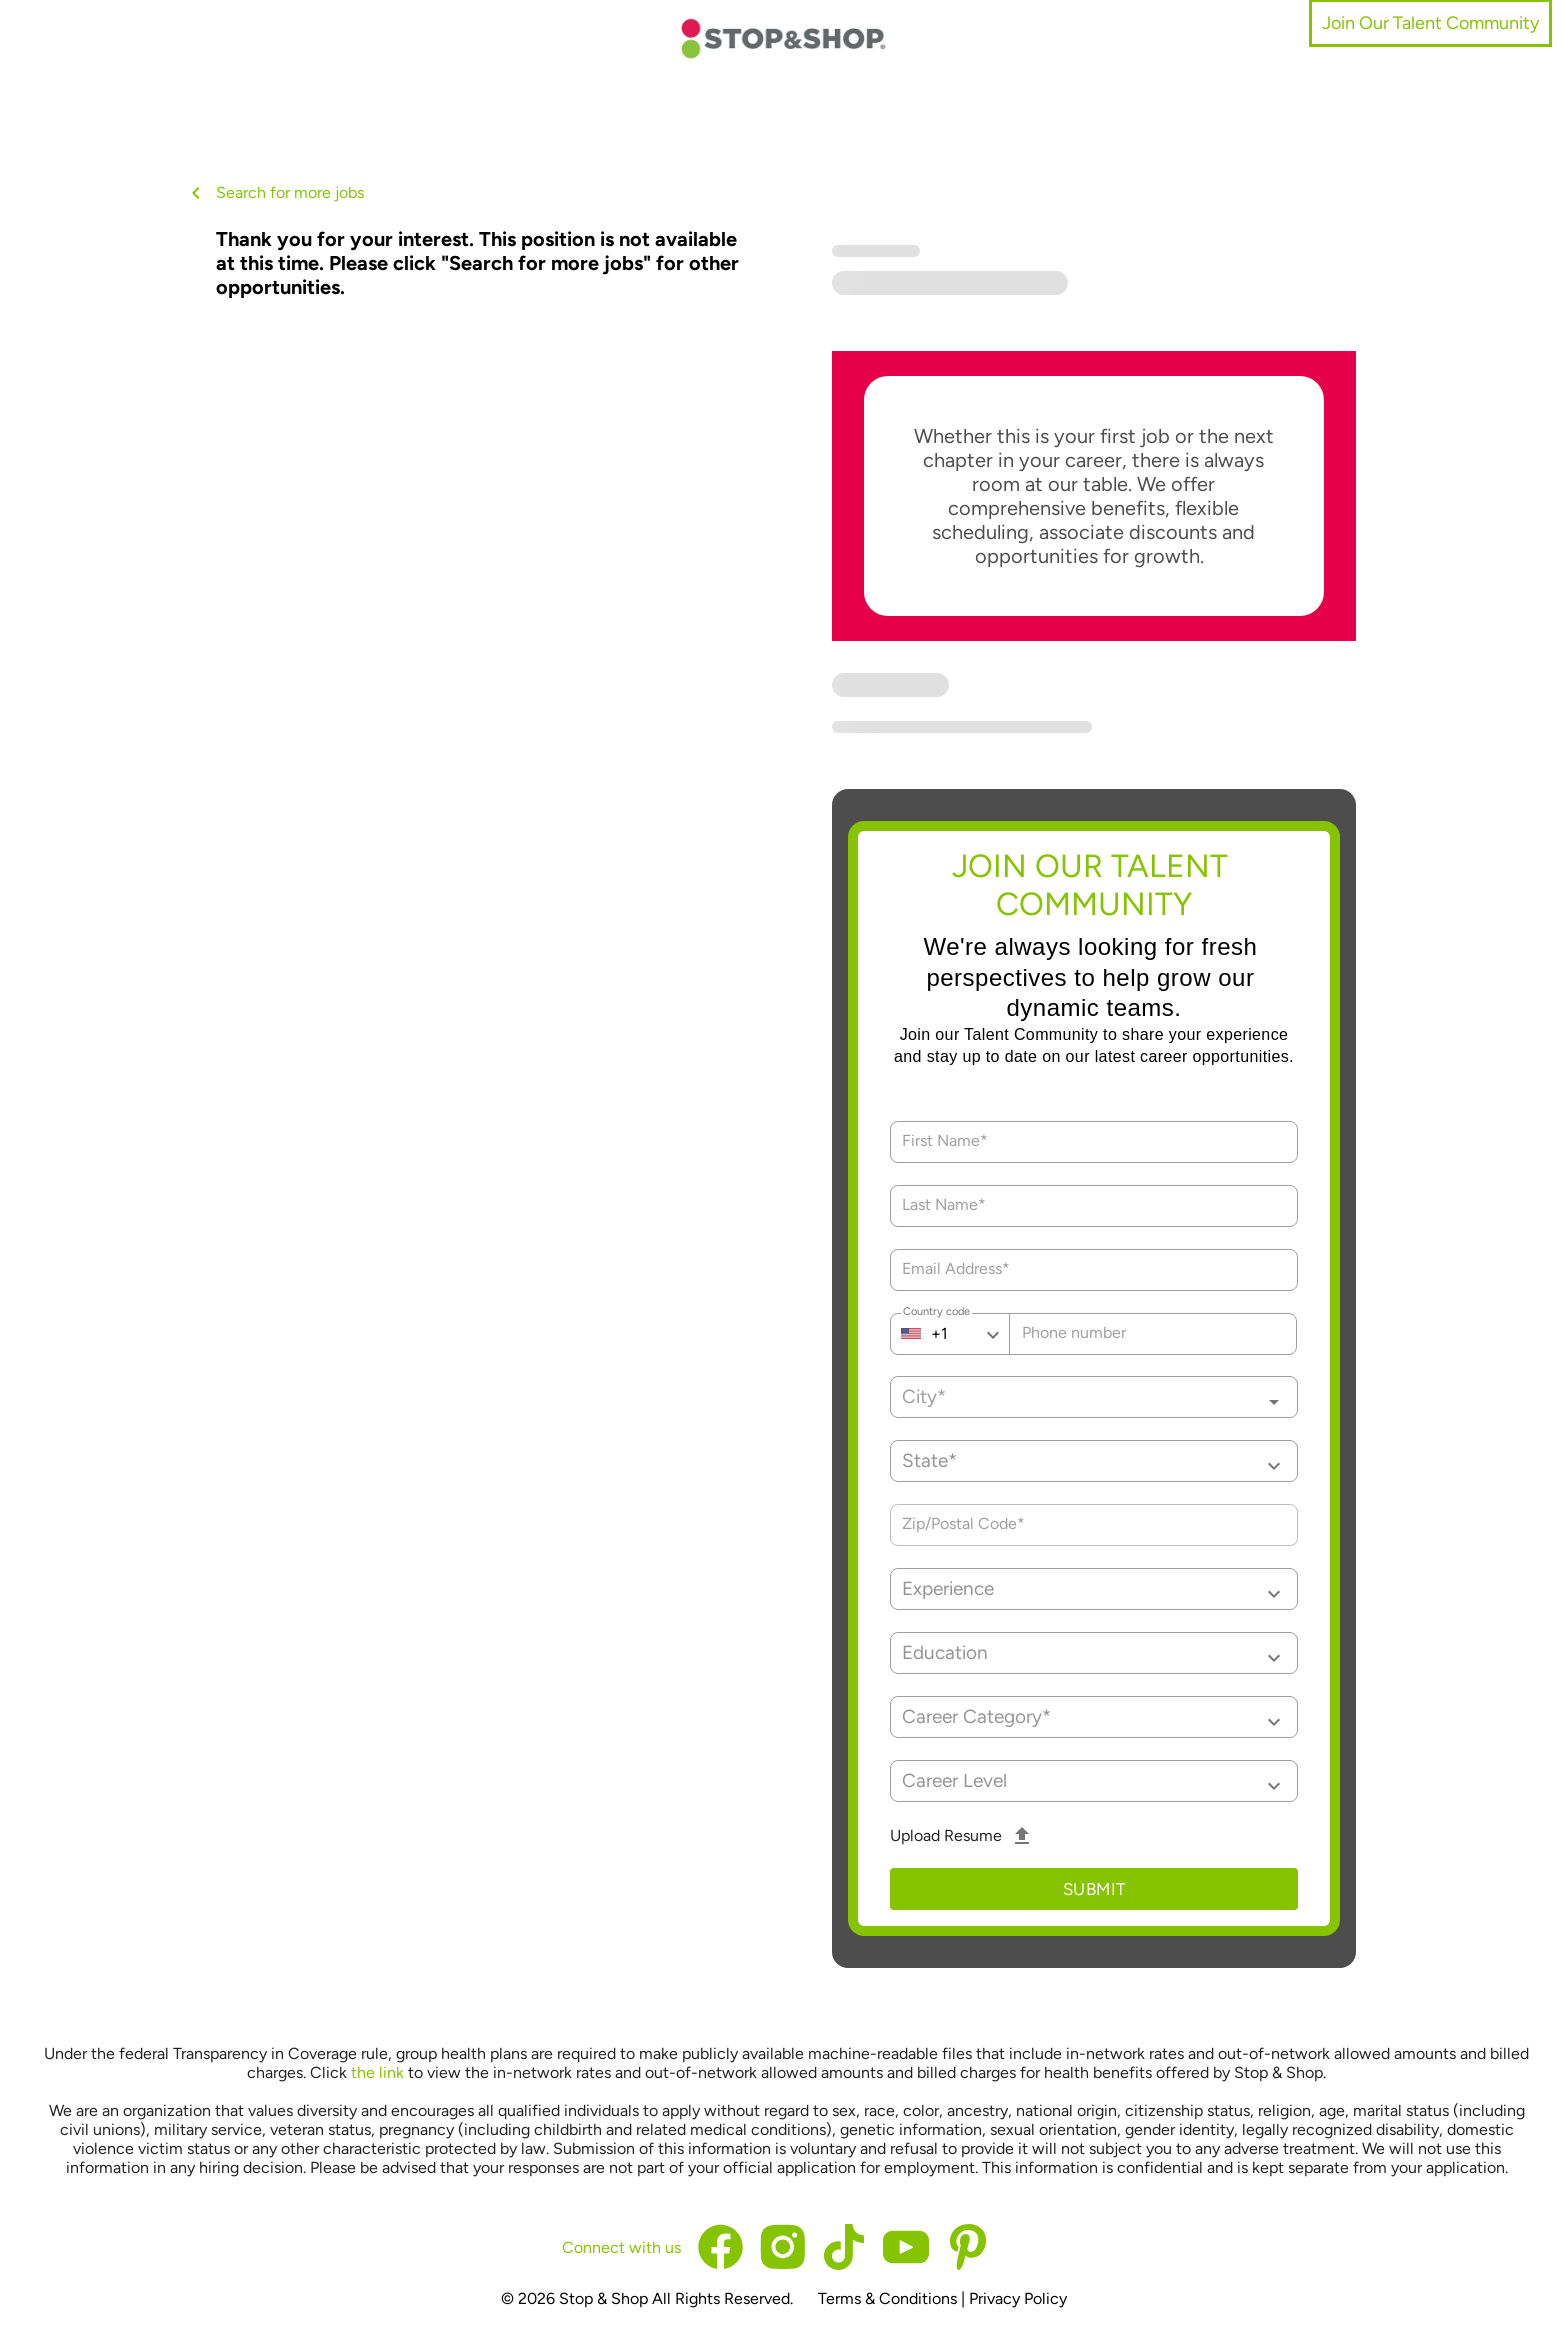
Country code (936, 1314)
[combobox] (1094, 1397)
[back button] (200, 193)
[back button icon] (196, 193)
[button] (1094, 1461)
